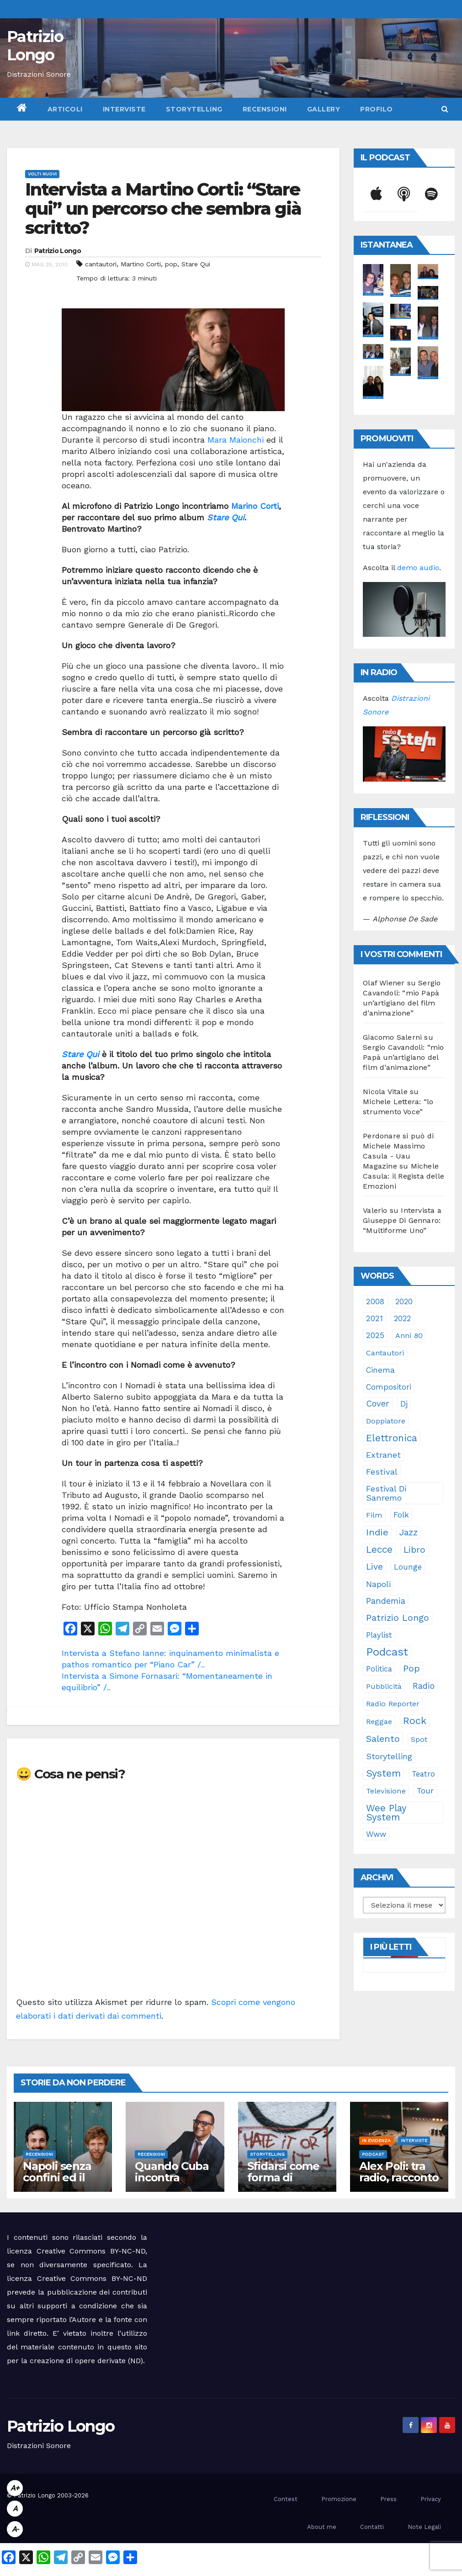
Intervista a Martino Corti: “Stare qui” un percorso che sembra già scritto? (163, 208)
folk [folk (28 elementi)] (401, 1514)
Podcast (373, 2154)
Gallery (323, 109)
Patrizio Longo (35, 45)
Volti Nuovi (42, 173)
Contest (285, 2499)
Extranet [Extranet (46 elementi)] (383, 1455)
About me (321, 2526)
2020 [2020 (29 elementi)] (404, 1301)
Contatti (372, 2526)
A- (15, 2529)
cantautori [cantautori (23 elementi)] (385, 1353)
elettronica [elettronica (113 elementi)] (391, 1438)
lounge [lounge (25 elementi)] (408, 1567)
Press (388, 2499)
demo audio (418, 567)
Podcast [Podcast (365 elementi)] (387, 1651)
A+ (15, 2488)
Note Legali (424, 2526)
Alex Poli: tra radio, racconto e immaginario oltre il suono (399, 2183)
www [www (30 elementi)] (376, 1834)
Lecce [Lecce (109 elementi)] (379, 1549)
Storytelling (194, 109)
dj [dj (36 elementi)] (404, 1403)
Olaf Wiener (383, 983)
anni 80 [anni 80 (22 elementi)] (409, 1335)
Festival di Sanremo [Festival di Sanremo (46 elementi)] (386, 1493)
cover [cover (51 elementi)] (377, 1403)
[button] (445, 108)
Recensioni (265, 109)
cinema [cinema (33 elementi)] (380, 1370)
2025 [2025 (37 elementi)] (375, 1335)
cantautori (101, 264)
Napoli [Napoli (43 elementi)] (378, 1584)
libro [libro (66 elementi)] (414, 1550)
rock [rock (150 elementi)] (414, 1720)
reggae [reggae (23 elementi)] (379, 1721)
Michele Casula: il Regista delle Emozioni (403, 1176)
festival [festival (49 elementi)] (382, 1471)
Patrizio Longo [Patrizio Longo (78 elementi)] (397, 1618)
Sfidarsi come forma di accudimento (283, 2177)
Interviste (124, 109)
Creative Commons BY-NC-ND (92, 2278)
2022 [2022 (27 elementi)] (402, 1318)
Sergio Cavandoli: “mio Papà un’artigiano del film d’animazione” (403, 1057)
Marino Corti (255, 506)
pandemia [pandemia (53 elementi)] (385, 1601)
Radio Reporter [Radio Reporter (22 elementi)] (393, 1703)
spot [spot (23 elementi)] (419, 1739)
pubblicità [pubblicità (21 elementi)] (384, 1686)
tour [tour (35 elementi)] (425, 1790)
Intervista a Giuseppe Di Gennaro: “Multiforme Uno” (402, 1220)
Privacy (430, 2499)
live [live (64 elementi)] (374, 1566)
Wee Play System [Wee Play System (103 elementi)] (386, 1813)
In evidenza (376, 2140)
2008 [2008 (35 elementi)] (375, 1301)
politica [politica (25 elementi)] (379, 1669)
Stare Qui (195, 264)
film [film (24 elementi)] (374, 1515)
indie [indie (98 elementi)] (377, 1532)
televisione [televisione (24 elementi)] (386, 1791)
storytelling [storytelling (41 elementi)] (389, 1756)
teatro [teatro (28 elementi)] (423, 1773)
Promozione (338, 2499)
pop (171, 264)
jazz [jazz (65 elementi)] (408, 1532)
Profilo (376, 109)
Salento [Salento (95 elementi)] (383, 1738)
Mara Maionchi (235, 439)
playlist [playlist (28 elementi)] (379, 1635)
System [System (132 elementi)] (383, 1773)
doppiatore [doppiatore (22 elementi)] (385, 1421)
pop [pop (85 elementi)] (411, 1668)
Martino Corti (141, 264)
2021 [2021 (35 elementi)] (374, 1318)
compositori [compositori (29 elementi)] (388, 1386)
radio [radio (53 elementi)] (424, 1686)
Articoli (65, 109)
